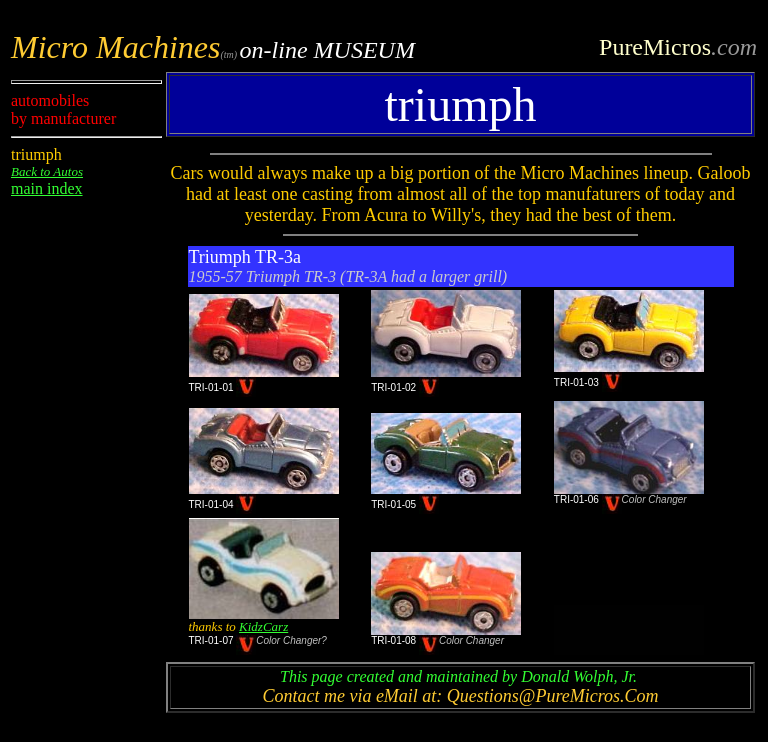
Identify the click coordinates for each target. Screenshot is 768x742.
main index (47, 188)
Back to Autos (47, 171)
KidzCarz (263, 626)
